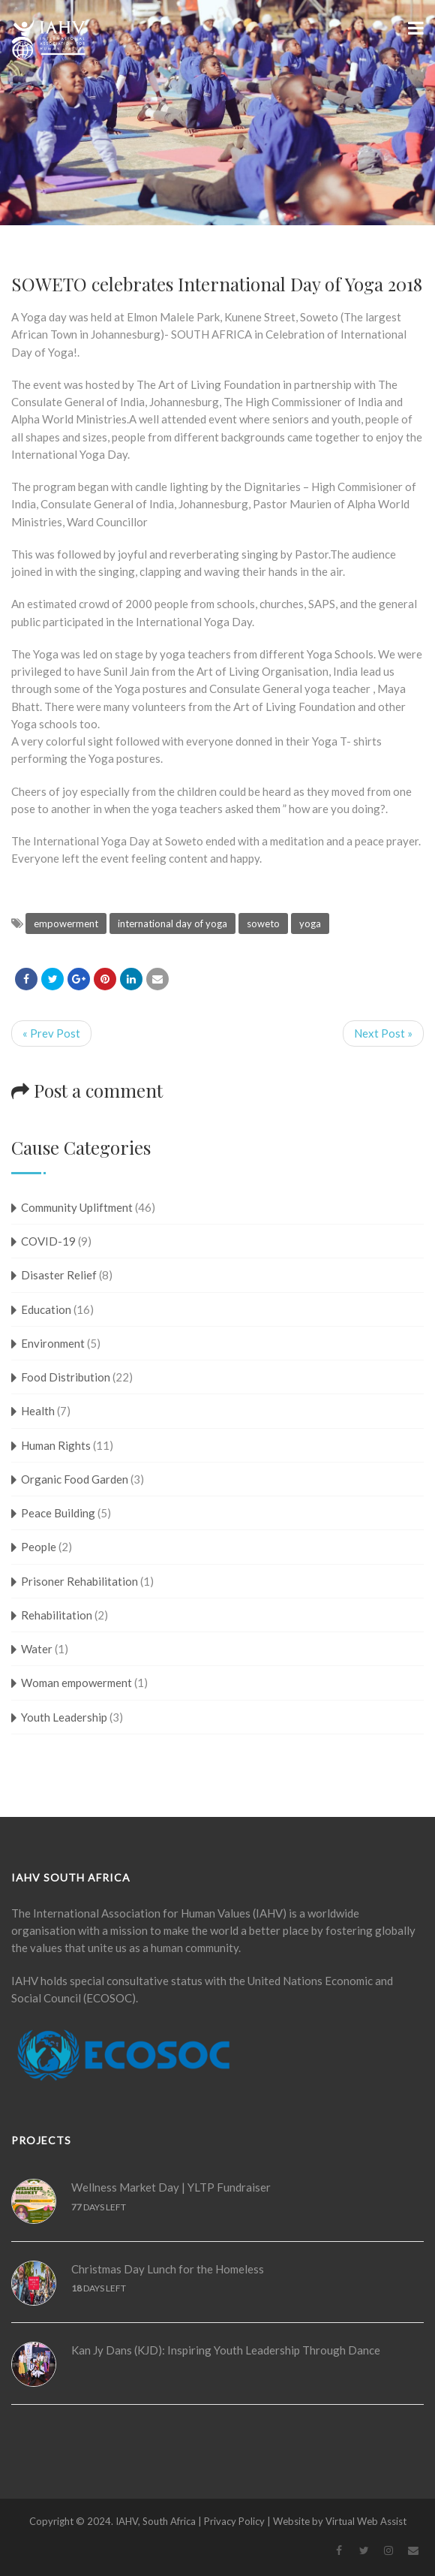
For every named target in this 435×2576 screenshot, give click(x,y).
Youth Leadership (64, 1717)
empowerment (66, 923)
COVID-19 (48, 1241)
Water (36, 1649)
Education (46, 1309)
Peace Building (58, 1513)
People (38, 1546)
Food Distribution (65, 1377)
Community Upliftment (77, 1207)
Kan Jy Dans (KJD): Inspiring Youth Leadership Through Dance (225, 2350)
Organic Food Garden (74, 1479)
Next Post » (383, 1033)
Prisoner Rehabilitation (79, 1581)
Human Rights (56, 1445)
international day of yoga (172, 923)
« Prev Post (51, 1033)
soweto (263, 923)
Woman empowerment (76, 1682)
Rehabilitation (56, 1615)
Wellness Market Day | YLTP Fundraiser (171, 2187)
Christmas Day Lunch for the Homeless (167, 2269)
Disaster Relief (59, 1275)
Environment (53, 1343)
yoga (310, 923)
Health (38, 1411)
